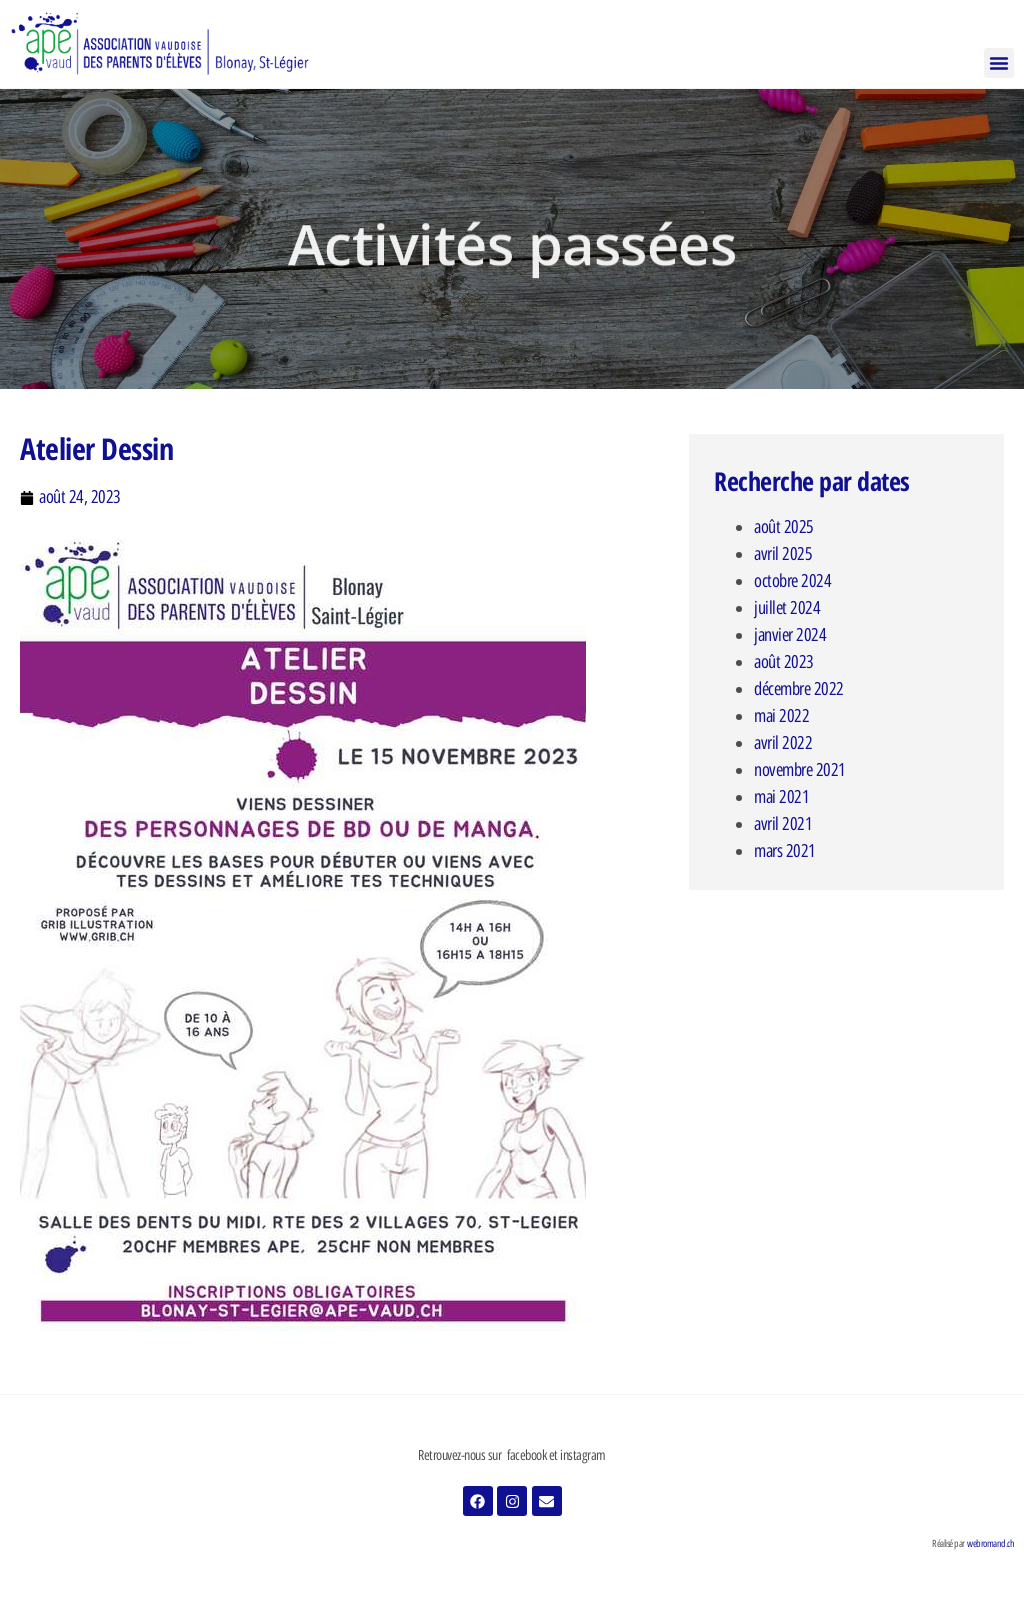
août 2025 (784, 527)
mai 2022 (781, 716)
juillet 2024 (787, 608)
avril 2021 (783, 824)
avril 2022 (783, 743)
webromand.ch (990, 1543)
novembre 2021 (800, 770)
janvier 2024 (790, 635)
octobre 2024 (792, 581)
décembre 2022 (799, 689)
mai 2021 (781, 797)
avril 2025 (783, 554)
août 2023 (784, 662)
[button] (999, 63)
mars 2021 (785, 851)
